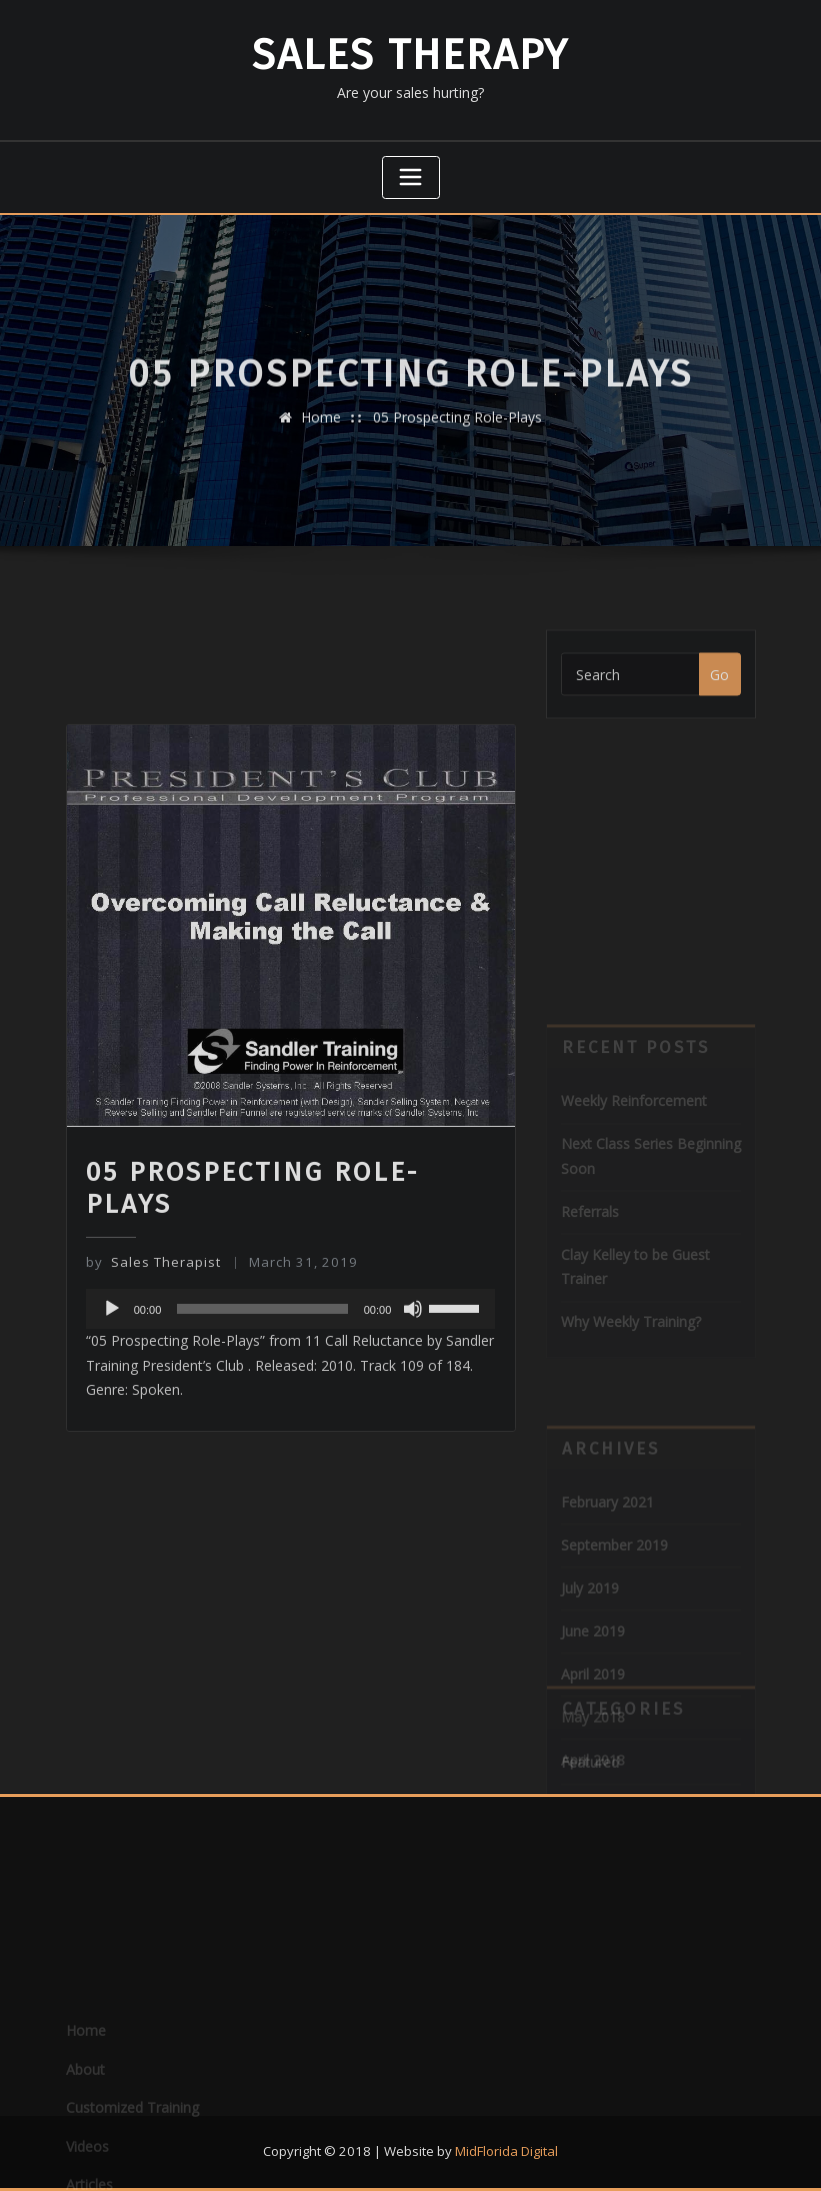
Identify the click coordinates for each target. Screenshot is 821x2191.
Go (719, 688)
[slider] (262, 1426)
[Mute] (413, 1426)
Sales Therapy (410, 55)
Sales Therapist (153, 1379)
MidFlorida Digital (506, 2151)
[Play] (112, 1426)
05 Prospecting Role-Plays (457, 430)
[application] (291, 1426)
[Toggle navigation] (411, 178)
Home (321, 430)
